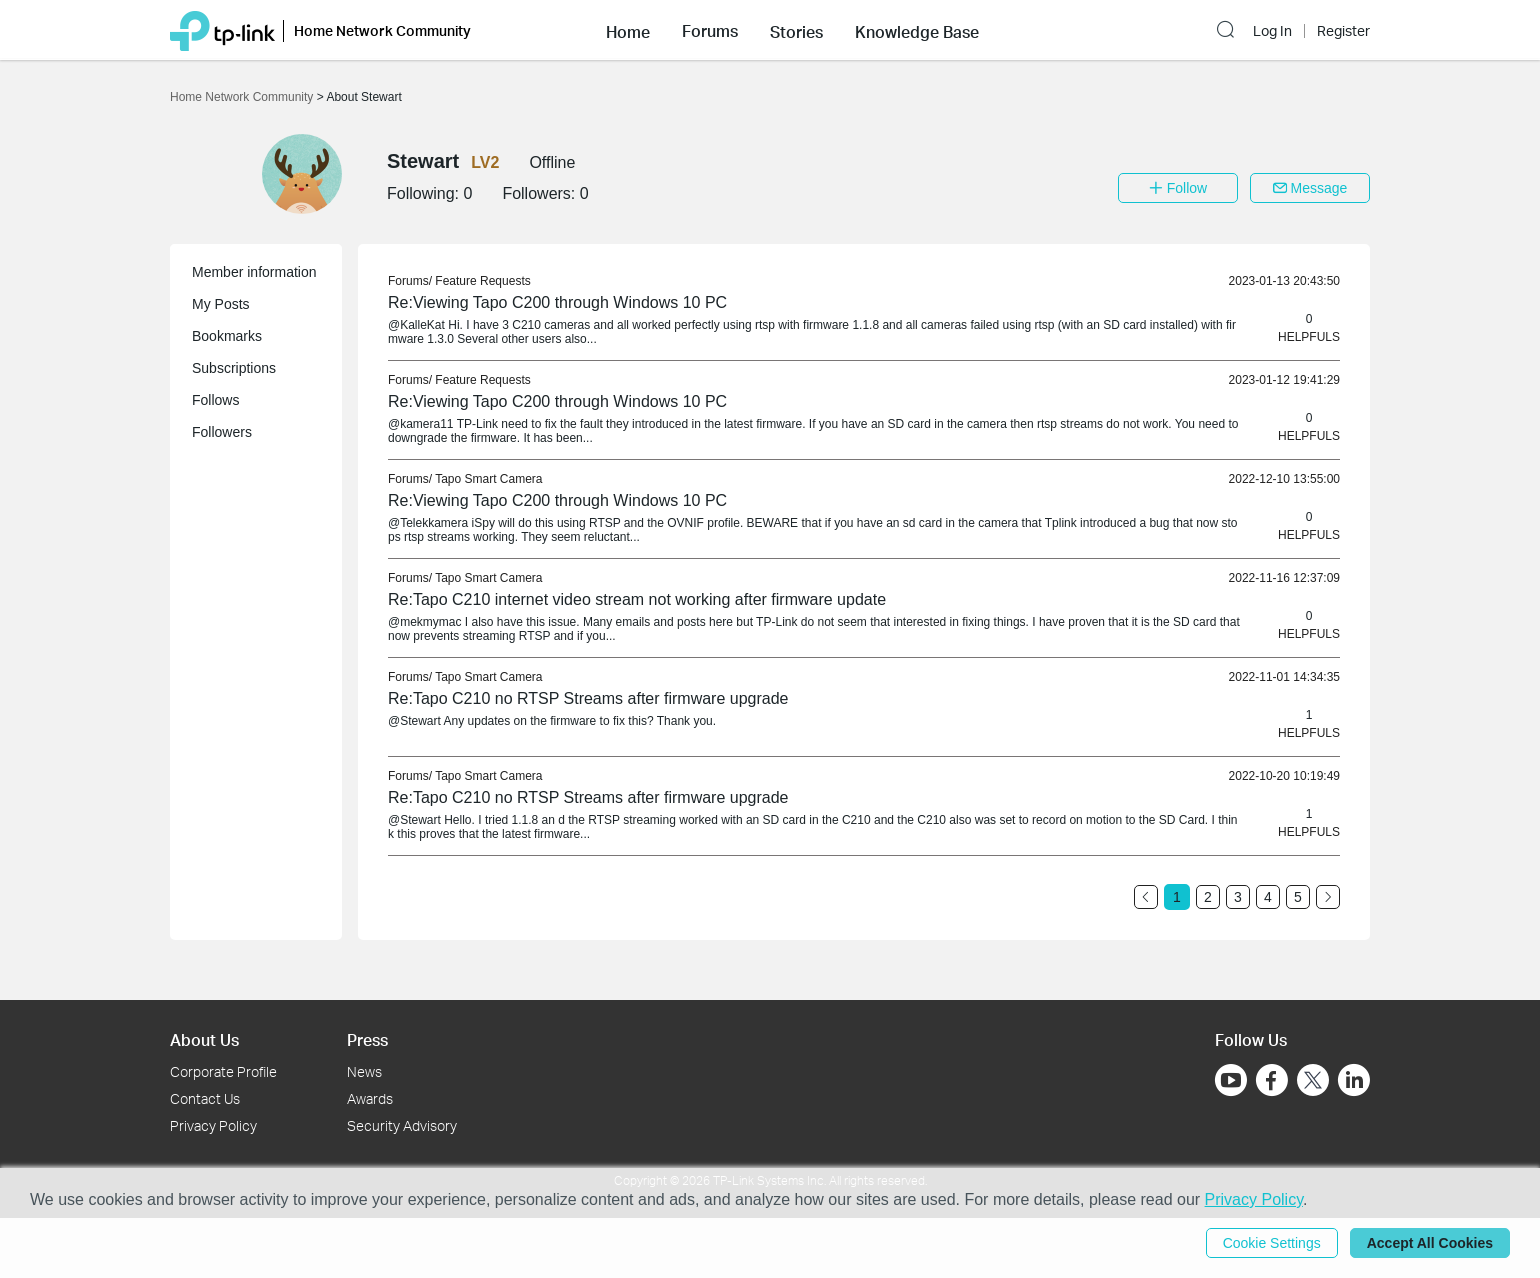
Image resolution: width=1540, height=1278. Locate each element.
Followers (222, 432)
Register (1343, 31)
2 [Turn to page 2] (1208, 897)
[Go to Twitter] (1313, 1082)
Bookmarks (227, 336)
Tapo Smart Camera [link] (488, 479)
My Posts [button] (221, 304)
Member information (254, 272)
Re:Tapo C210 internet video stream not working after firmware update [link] (637, 599)
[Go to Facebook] (1272, 1080)
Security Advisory (402, 1125)
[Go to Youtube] (1231, 1080)
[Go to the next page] (1328, 897)
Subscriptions (234, 368)
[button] (628, 30)
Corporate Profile (223, 1071)
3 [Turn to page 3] (1238, 897)
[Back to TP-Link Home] (222, 29)
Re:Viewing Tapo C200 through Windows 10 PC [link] (557, 302)
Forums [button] (710, 31)
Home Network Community (243, 97)
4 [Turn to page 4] (1268, 897)
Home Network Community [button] (382, 30)
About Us (204, 1039)
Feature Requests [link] (482, 281)
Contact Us (205, 1098)
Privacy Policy (213, 1125)
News (364, 1071)
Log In (1272, 31)
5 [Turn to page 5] (1298, 897)
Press (367, 1039)
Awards (370, 1098)
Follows (215, 400)
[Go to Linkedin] (1354, 1080)
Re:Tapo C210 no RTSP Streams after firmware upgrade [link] (588, 698)
